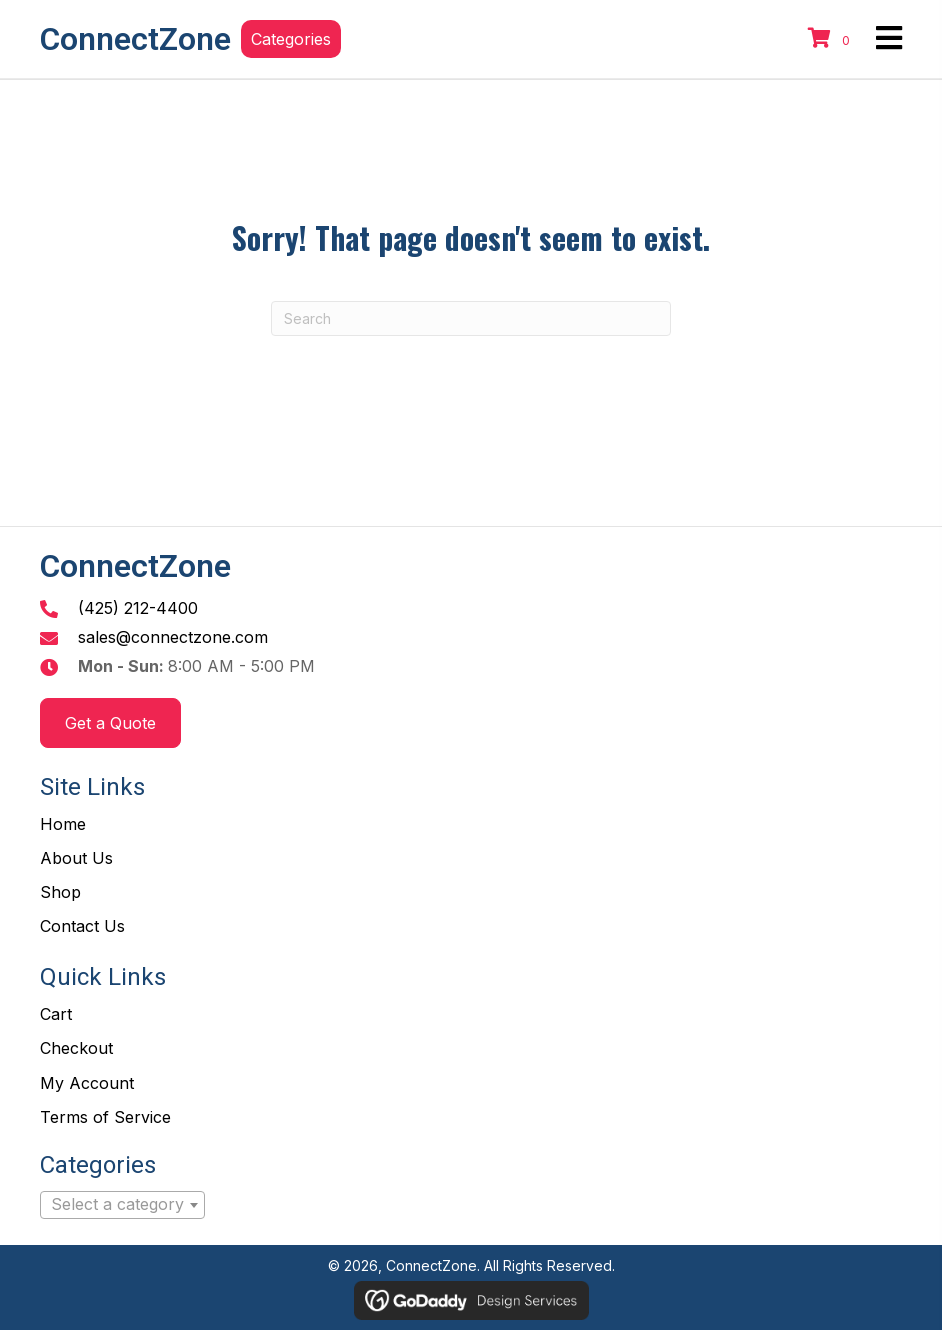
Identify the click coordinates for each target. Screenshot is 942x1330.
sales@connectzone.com (173, 637)
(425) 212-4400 (138, 608)
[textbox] (122, 1205)
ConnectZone (135, 39)
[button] (291, 39)
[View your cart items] (832, 39)
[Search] (471, 318)
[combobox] (122, 1205)
